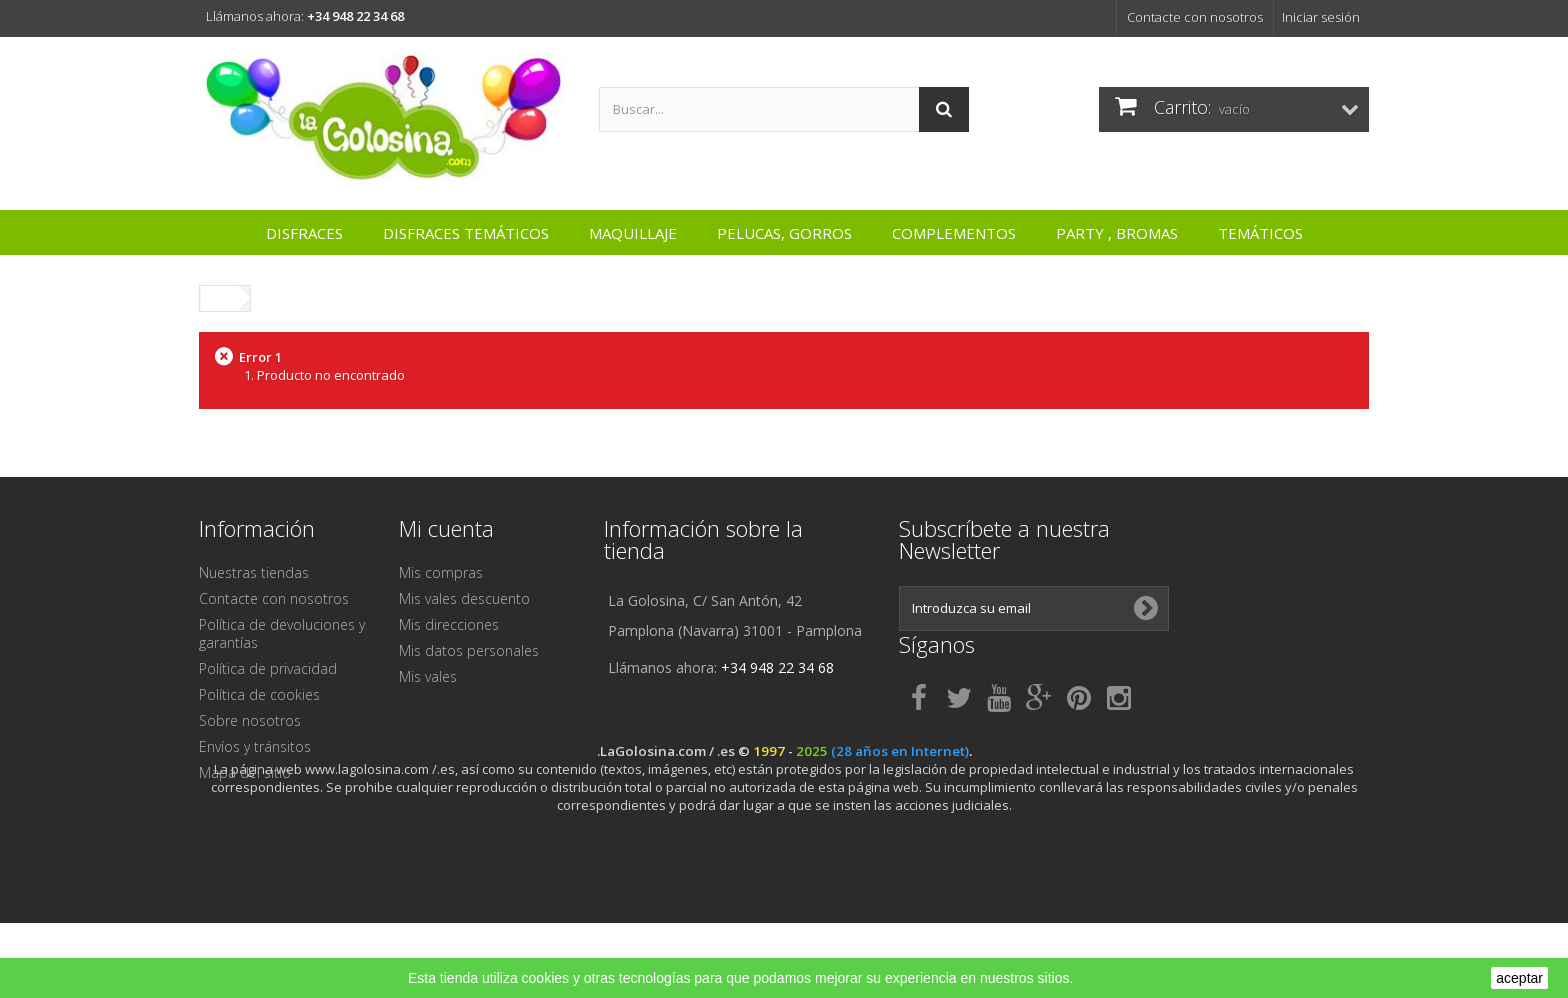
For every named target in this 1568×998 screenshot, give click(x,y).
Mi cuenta (446, 528)
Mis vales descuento (464, 598)
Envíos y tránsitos (255, 746)
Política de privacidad (268, 668)
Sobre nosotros (250, 720)
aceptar (1519, 978)
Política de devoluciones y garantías (282, 633)
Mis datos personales (469, 650)
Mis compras (441, 572)
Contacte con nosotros (1195, 17)
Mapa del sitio (245, 772)
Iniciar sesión (1321, 17)
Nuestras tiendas (254, 572)
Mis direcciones (449, 624)
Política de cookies (259, 694)
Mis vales (428, 676)
